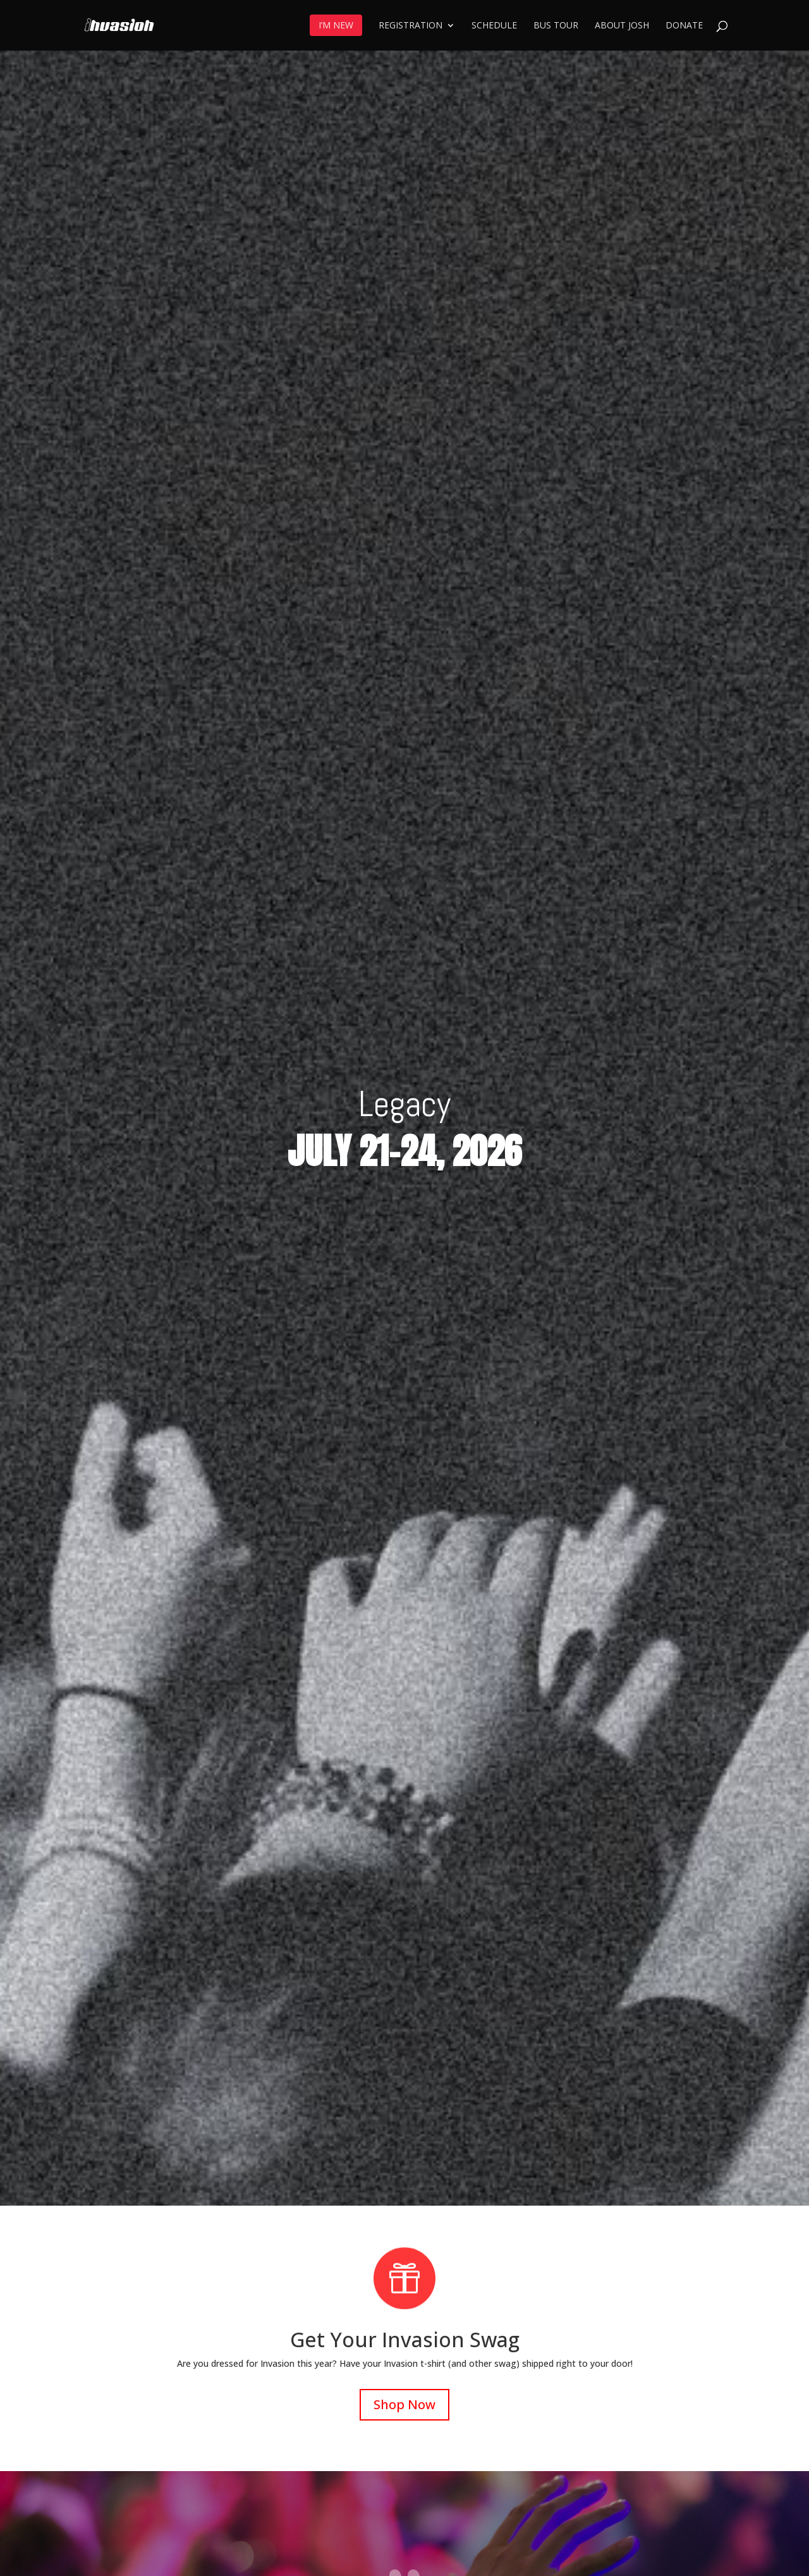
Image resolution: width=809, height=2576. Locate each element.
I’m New (336, 25)
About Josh (622, 26)
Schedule (494, 26)
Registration (410, 26)
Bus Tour (555, 26)
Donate (684, 26)
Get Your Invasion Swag (405, 2339)
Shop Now (404, 2404)
